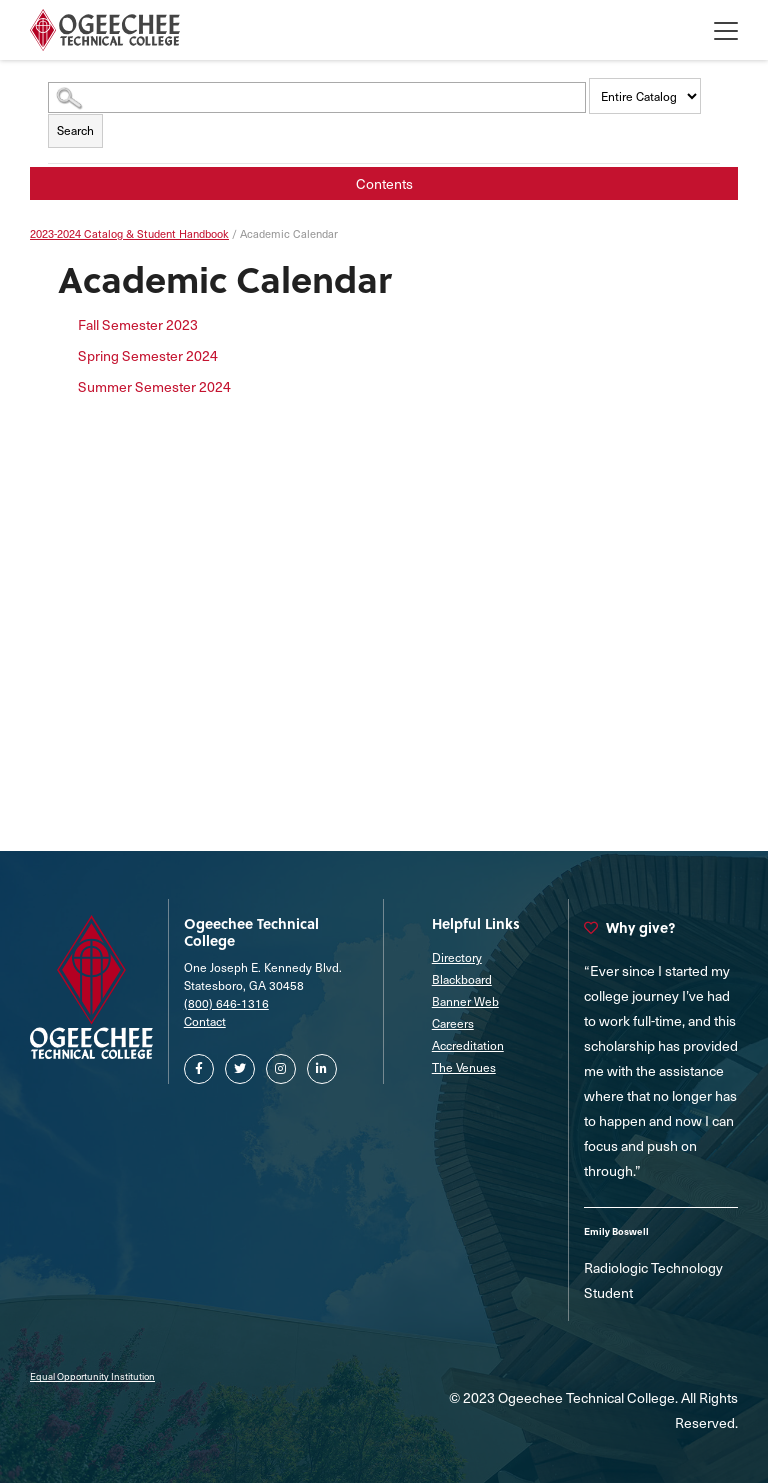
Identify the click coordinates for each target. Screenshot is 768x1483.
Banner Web (465, 1001)
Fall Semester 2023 (138, 324)
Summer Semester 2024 (154, 386)
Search (75, 130)
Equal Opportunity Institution (92, 1376)
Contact (205, 1021)
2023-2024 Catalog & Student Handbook (129, 233)
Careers (453, 1023)
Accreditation (468, 1045)
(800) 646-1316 (226, 1003)
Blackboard (462, 979)
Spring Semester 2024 (148, 355)
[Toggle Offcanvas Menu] (726, 30)
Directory (457, 957)
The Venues (464, 1067)
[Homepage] (105, 30)
